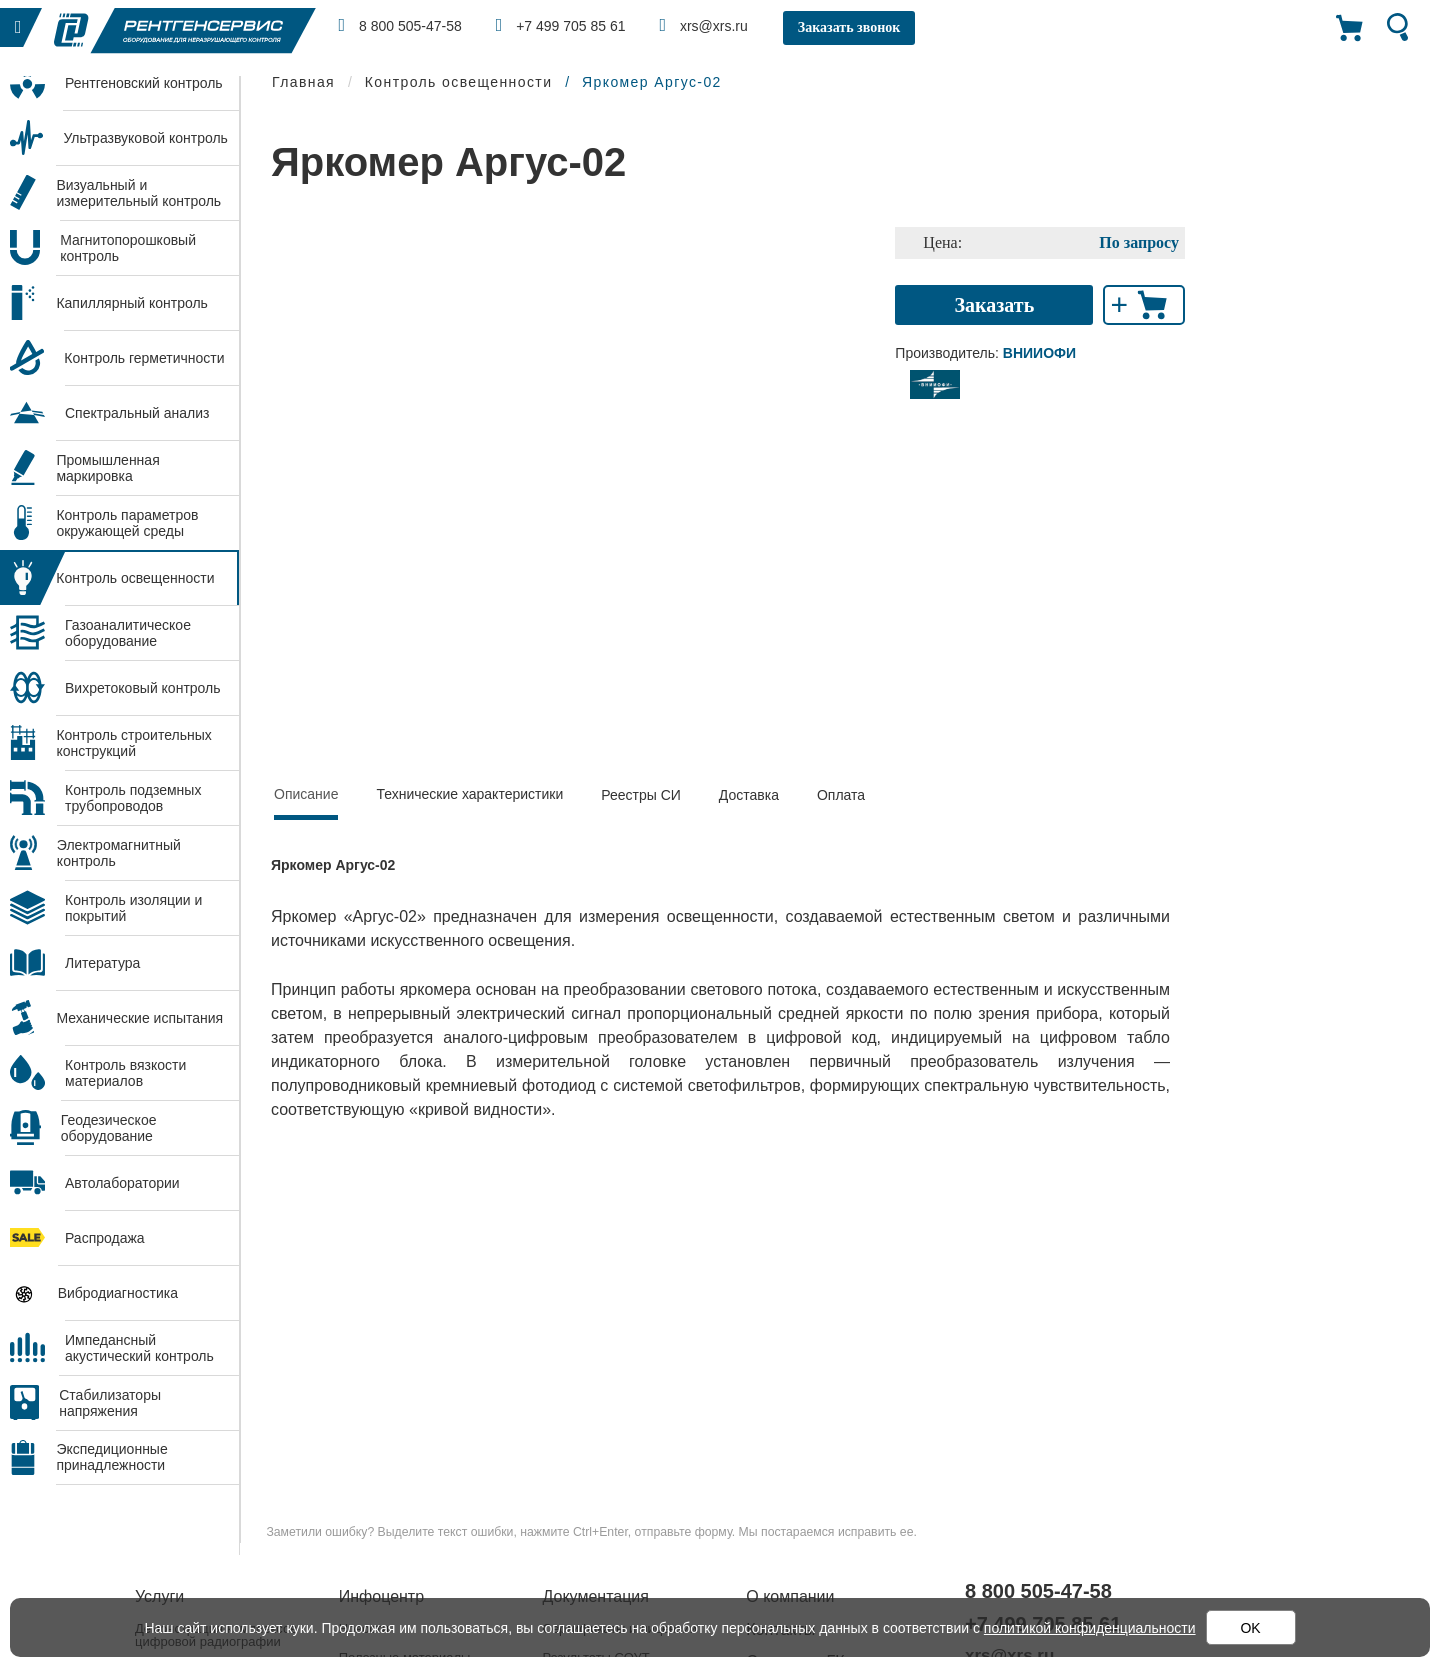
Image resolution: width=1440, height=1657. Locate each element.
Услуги (159, 1596)
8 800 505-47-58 (400, 25)
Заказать (995, 305)
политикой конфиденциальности (1090, 1628)
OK (1250, 1628)
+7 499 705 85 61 (561, 25)
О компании (790, 1596)
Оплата (841, 795)
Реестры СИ (641, 795)
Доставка (749, 795)
